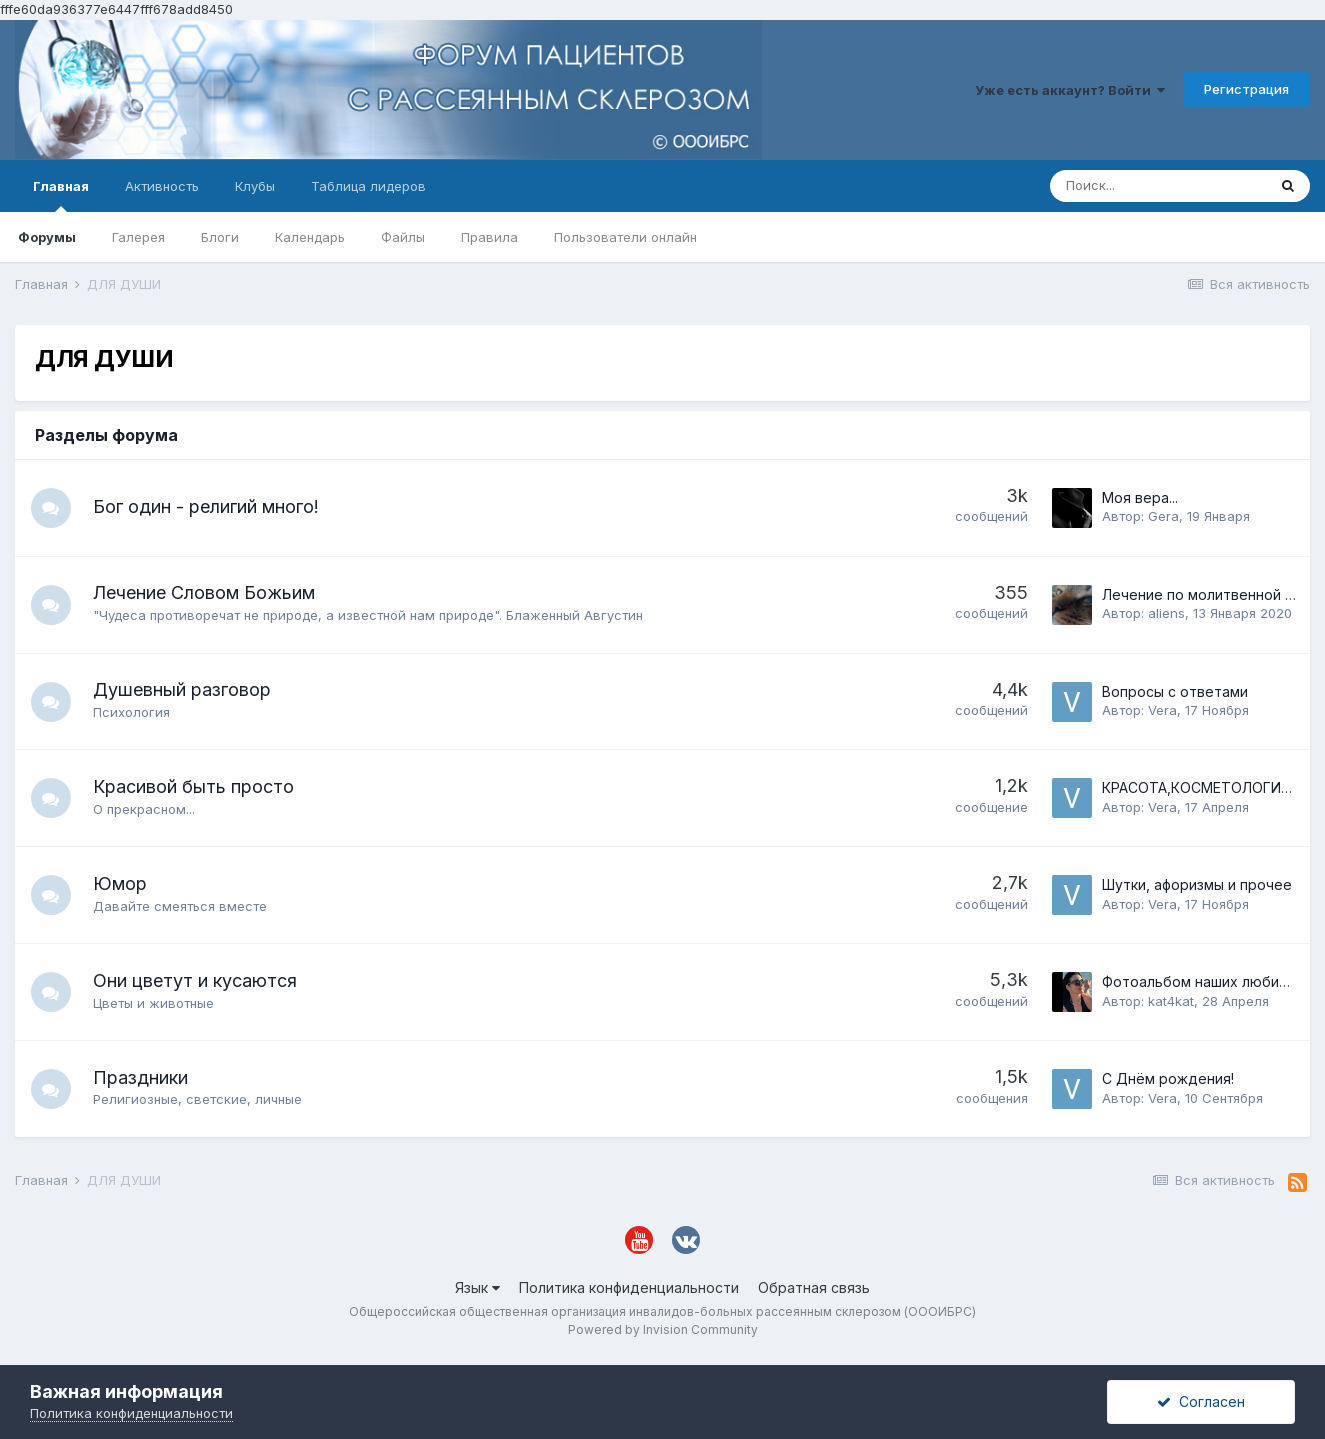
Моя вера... (1140, 497)
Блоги (220, 237)
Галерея (138, 237)
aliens (1166, 613)
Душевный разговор (182, 689)
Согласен (1201, 1401)
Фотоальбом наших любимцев (1208, 981)
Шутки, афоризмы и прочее (1197, 884)
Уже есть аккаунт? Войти (1070, 90)
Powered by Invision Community (663, 1329)
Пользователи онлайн (625, 237)
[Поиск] (1158, 186)
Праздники (140, 1077)
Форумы (47, 237)
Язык (477, 1287)
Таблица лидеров (368, 186)
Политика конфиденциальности (629, 1287)
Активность (162, 186)
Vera (1162, 710)
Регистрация (1246, 89)
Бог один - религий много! (206, 506)
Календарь (310, 237)
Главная (61, 195)
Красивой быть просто (193, 786)
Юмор (120, 883)
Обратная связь (814, 1287)
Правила (489, 237)
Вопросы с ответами (1175, 691)
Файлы (403, 237)
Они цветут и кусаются (195, 980)
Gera (1163, 516)
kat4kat (1171, 1001)
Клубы (255, 186)
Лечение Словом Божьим (204, 592)
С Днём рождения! (1168, 1078)
